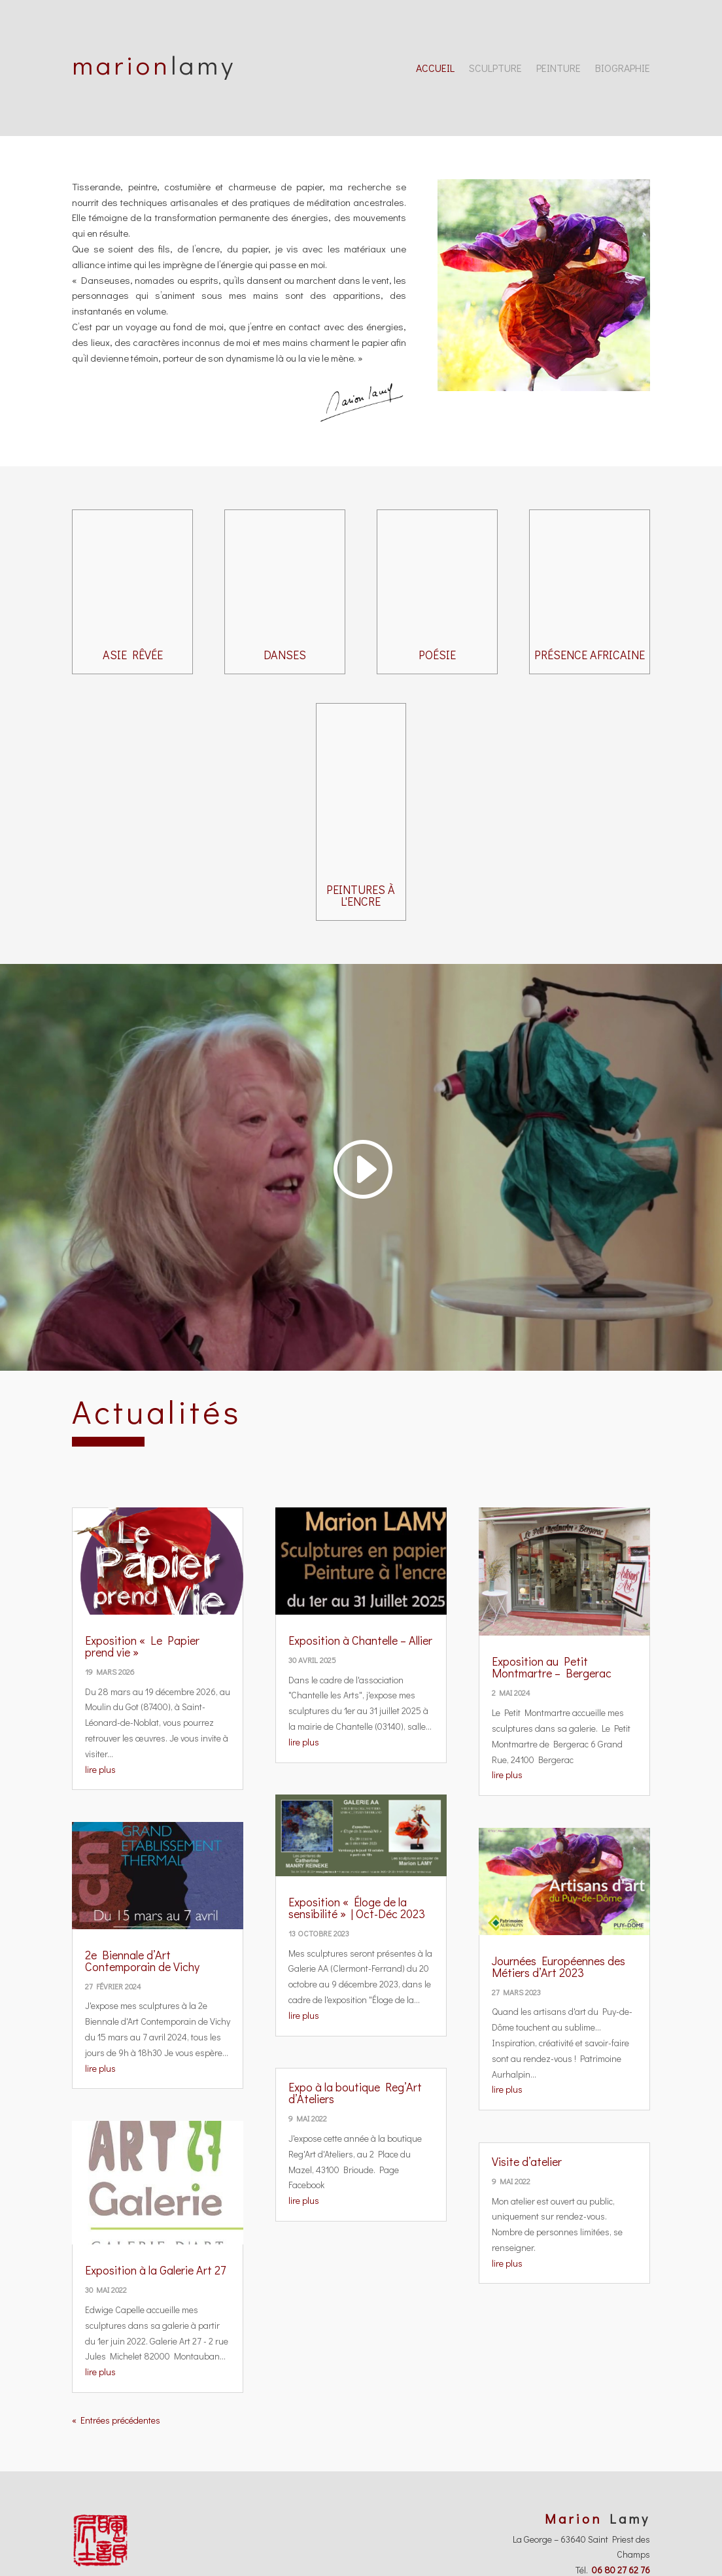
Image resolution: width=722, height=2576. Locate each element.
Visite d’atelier (527, 2161)
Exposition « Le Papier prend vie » (142, 1646)
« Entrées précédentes (116, 2420)
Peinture (558, 69)
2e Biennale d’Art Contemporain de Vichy (142, 1960)
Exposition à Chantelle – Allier (360, 1640)
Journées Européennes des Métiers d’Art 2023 (558, 1966)
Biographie (622, 69)
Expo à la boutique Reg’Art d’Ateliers (355, 2092)
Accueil (435, 69)
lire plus (100, 1769)
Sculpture (495, 69)
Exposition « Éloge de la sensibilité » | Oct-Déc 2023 (356, 1907)
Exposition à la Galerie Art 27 (155, 2270)
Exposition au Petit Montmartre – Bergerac (551, 1667)
